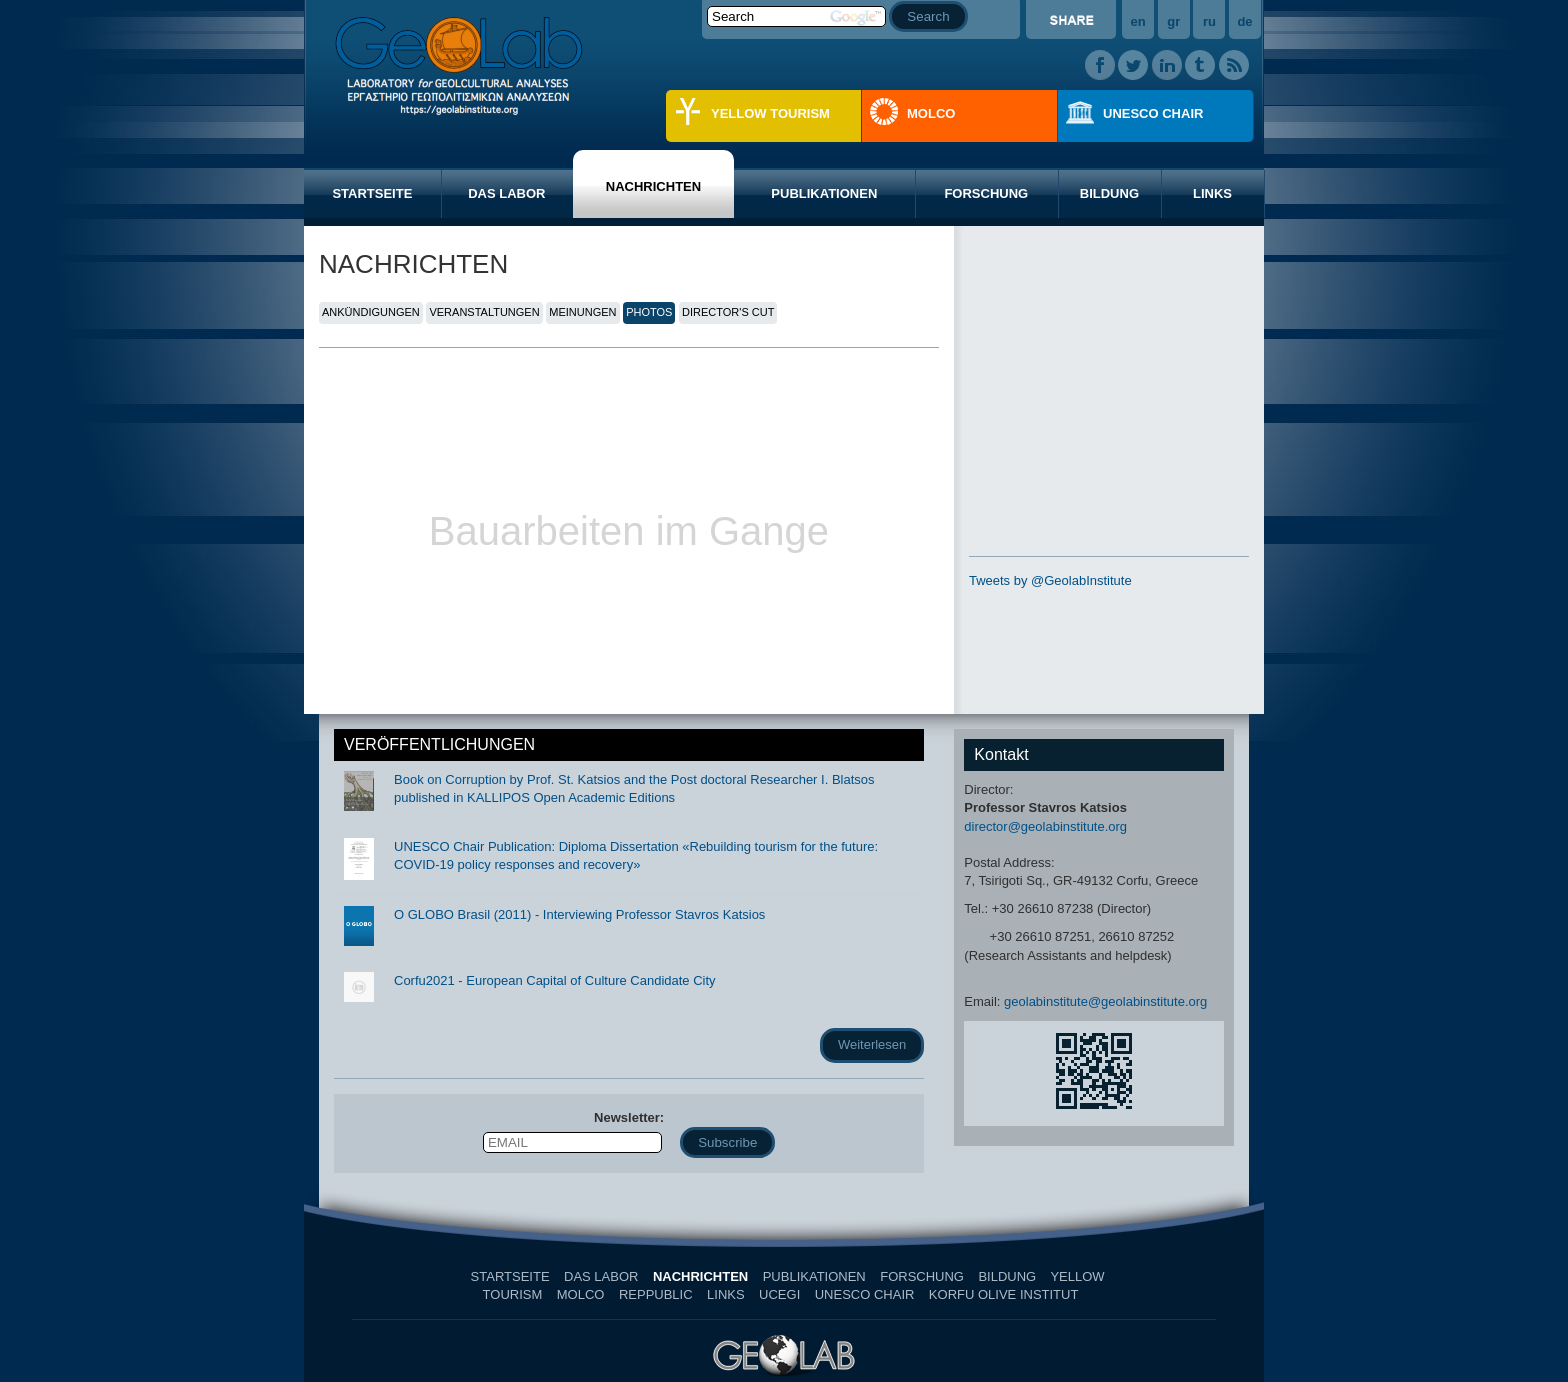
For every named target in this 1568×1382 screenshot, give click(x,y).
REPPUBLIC (656, 1294)
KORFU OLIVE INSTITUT (1003, 1294)
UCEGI (779, 1294)
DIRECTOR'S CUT (728, 312)
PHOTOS (649, 312)
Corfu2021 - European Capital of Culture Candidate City (555, 980)
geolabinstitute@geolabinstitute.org (1105, 1001)
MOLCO (931, 113)
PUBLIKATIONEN (824, 193)
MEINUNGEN (582, 312)
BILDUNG (1109, 193)
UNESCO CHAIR (1153, 113)
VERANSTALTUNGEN (484, 312)
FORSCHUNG (986, 193)
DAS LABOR (506, 193)
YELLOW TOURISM (770, 113)
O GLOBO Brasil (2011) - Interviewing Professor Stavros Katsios (579, 914)
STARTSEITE (372, 193)
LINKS (1212, 193)
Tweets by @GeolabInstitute (1050, 580)
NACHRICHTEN (653, 186)
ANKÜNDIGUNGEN (371, 312)
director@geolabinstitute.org (1045, 826)
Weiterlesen (872, 1044)
